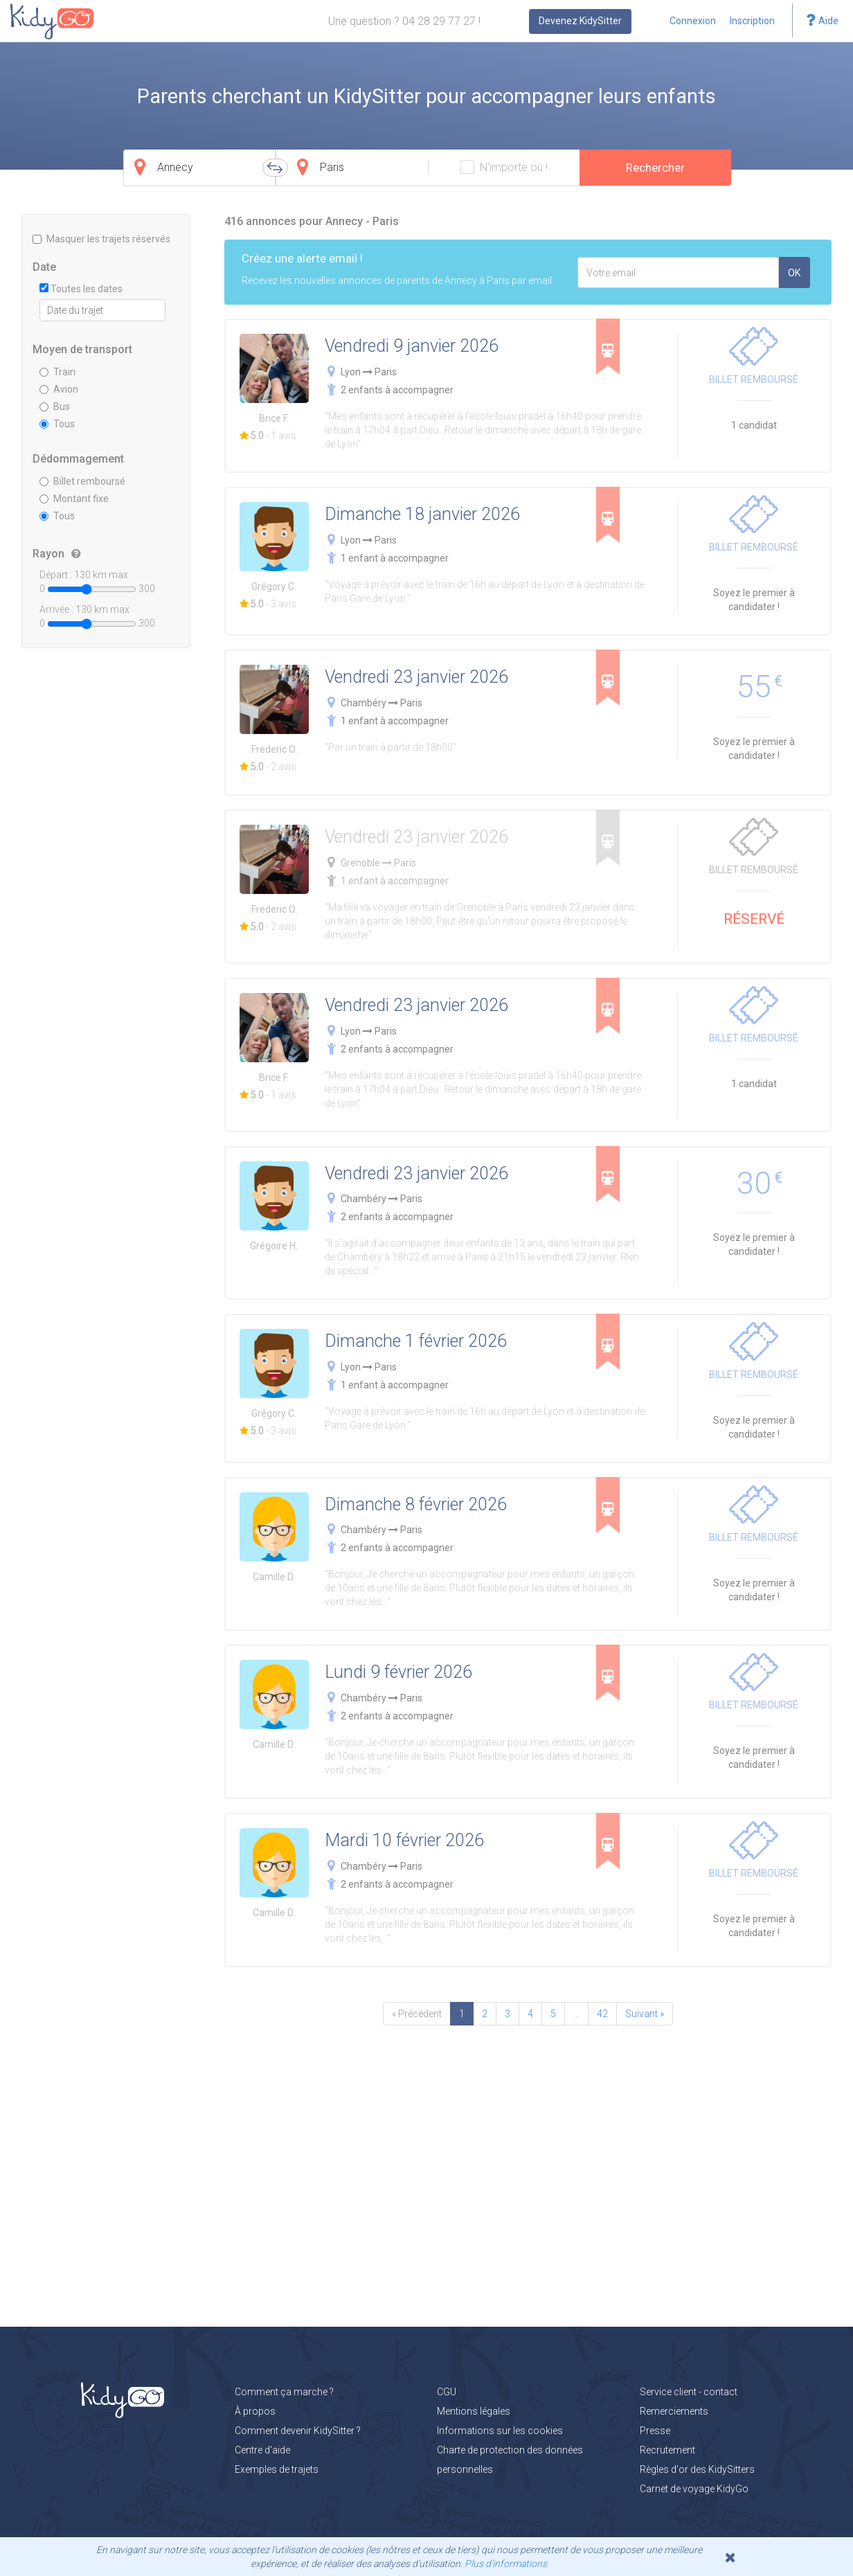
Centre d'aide (262, 2450)
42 (602, 2013)
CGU (446, 2391)
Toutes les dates (81, 288)
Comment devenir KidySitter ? (298, 2430)
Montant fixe (74, 498)
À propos (255, 2411)
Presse (655, 2430)
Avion (58, 389)
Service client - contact (688, 2391)
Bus (54, 406)
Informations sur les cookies (500, 2430)
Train (57, 371)
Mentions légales (473, 2411)
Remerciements (674, 2411)
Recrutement (667, 2450)
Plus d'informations (506, 2563)
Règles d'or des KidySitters (697, 2469)
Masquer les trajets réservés (101, 238)
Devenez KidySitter (580, 20)
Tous (57, 423)
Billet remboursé (82, 481)
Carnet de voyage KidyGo (694, 2488)
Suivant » (644, 2013)
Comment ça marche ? (284, 2391)
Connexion (693, 20)
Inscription (752, 20)
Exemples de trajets (276, 2469)
